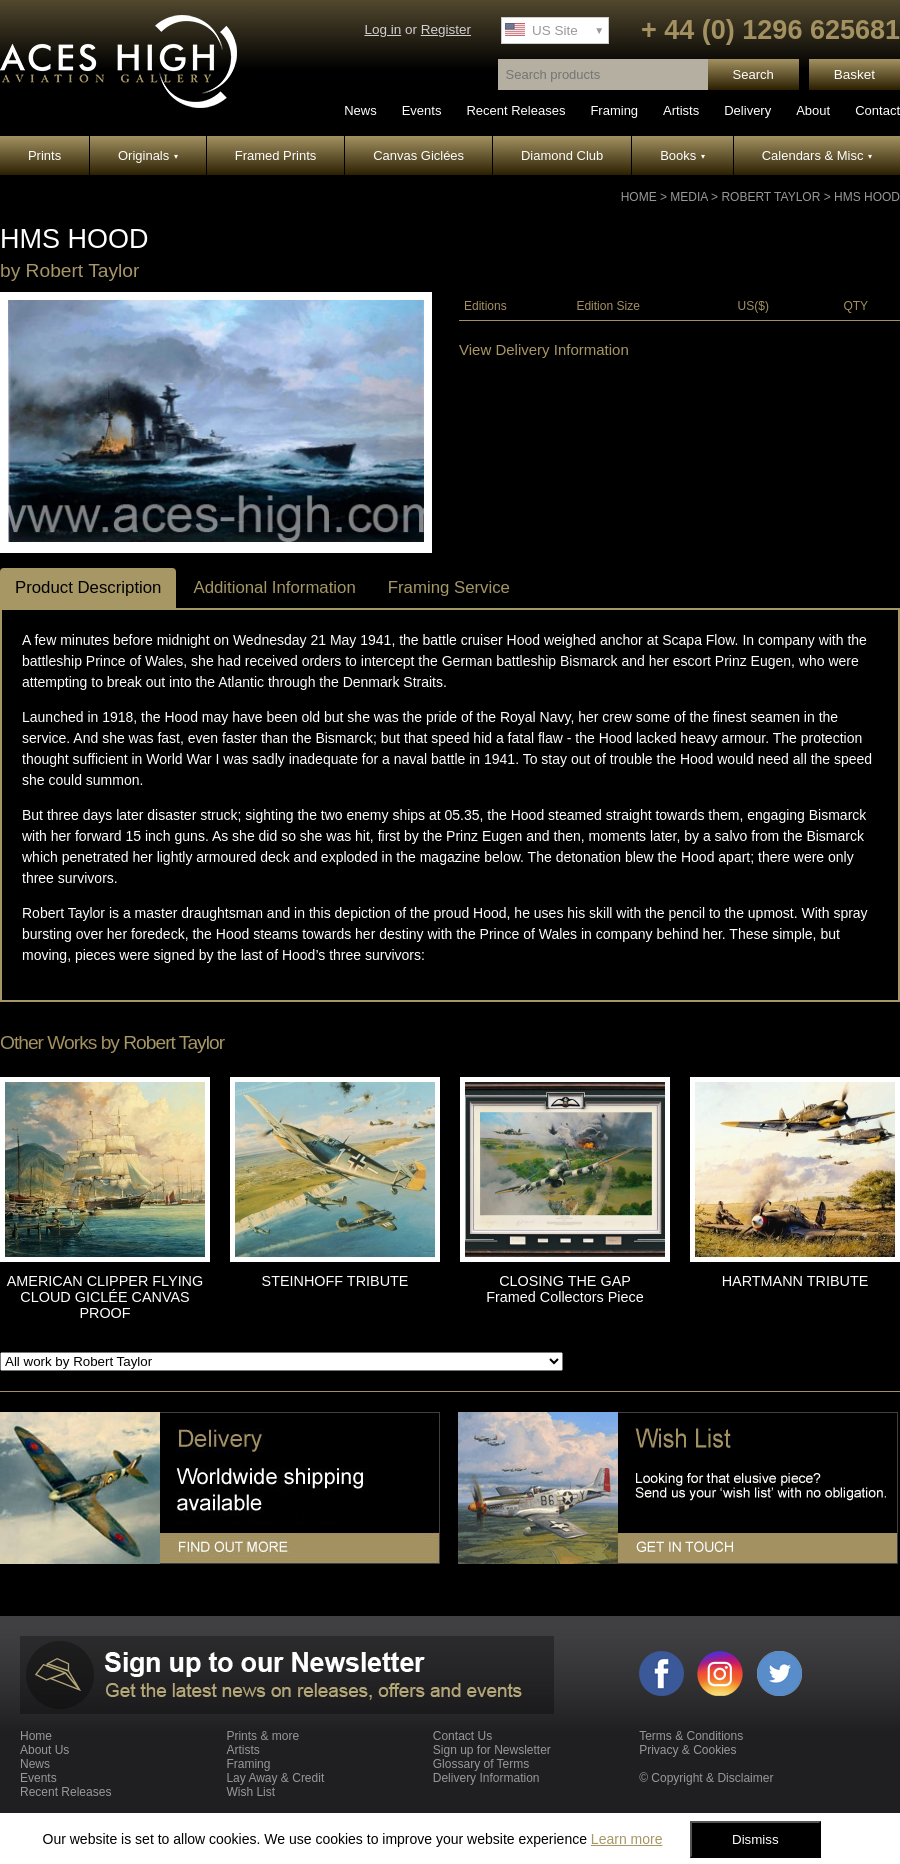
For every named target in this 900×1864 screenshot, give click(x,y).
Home (639, 197)
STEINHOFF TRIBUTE (335, 1281)
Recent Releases (515, 110)
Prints (44, 155)
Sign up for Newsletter (492, 1750)
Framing (614, 110)
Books (682, 155)
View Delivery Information (544, 349)
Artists (681, 110)
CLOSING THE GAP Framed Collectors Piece (565, 1289)
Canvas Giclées (418, 155)
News (360, 110)
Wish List (250, 1792)
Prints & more (262, 1736)
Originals (148, 155)
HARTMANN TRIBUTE (795, 1281)
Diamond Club (562, 155)
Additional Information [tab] (274, 587)
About (813, 110)
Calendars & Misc (817, 155)
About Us (44, 1750)
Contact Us (462, 1736)
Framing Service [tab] (449, 587)
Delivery (747, 110)
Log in (382, 29)
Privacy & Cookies (687, 1750)
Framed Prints (276, 155)
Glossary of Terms (481, 1764)
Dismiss (755, 1839)
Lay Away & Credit (275, 1778)
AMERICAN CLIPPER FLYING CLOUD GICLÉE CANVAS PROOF (105, 1297)
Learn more (627, 1839)
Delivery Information (486, 1778)
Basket (854, 74)
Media (688, 197)
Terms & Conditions (691, 1736)
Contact (877, 110)
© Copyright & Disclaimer (706, 1778)
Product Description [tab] (88, 587)
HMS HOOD (867, 197)
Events (422, 110)
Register (446, 29)
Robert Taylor (770, 197)
